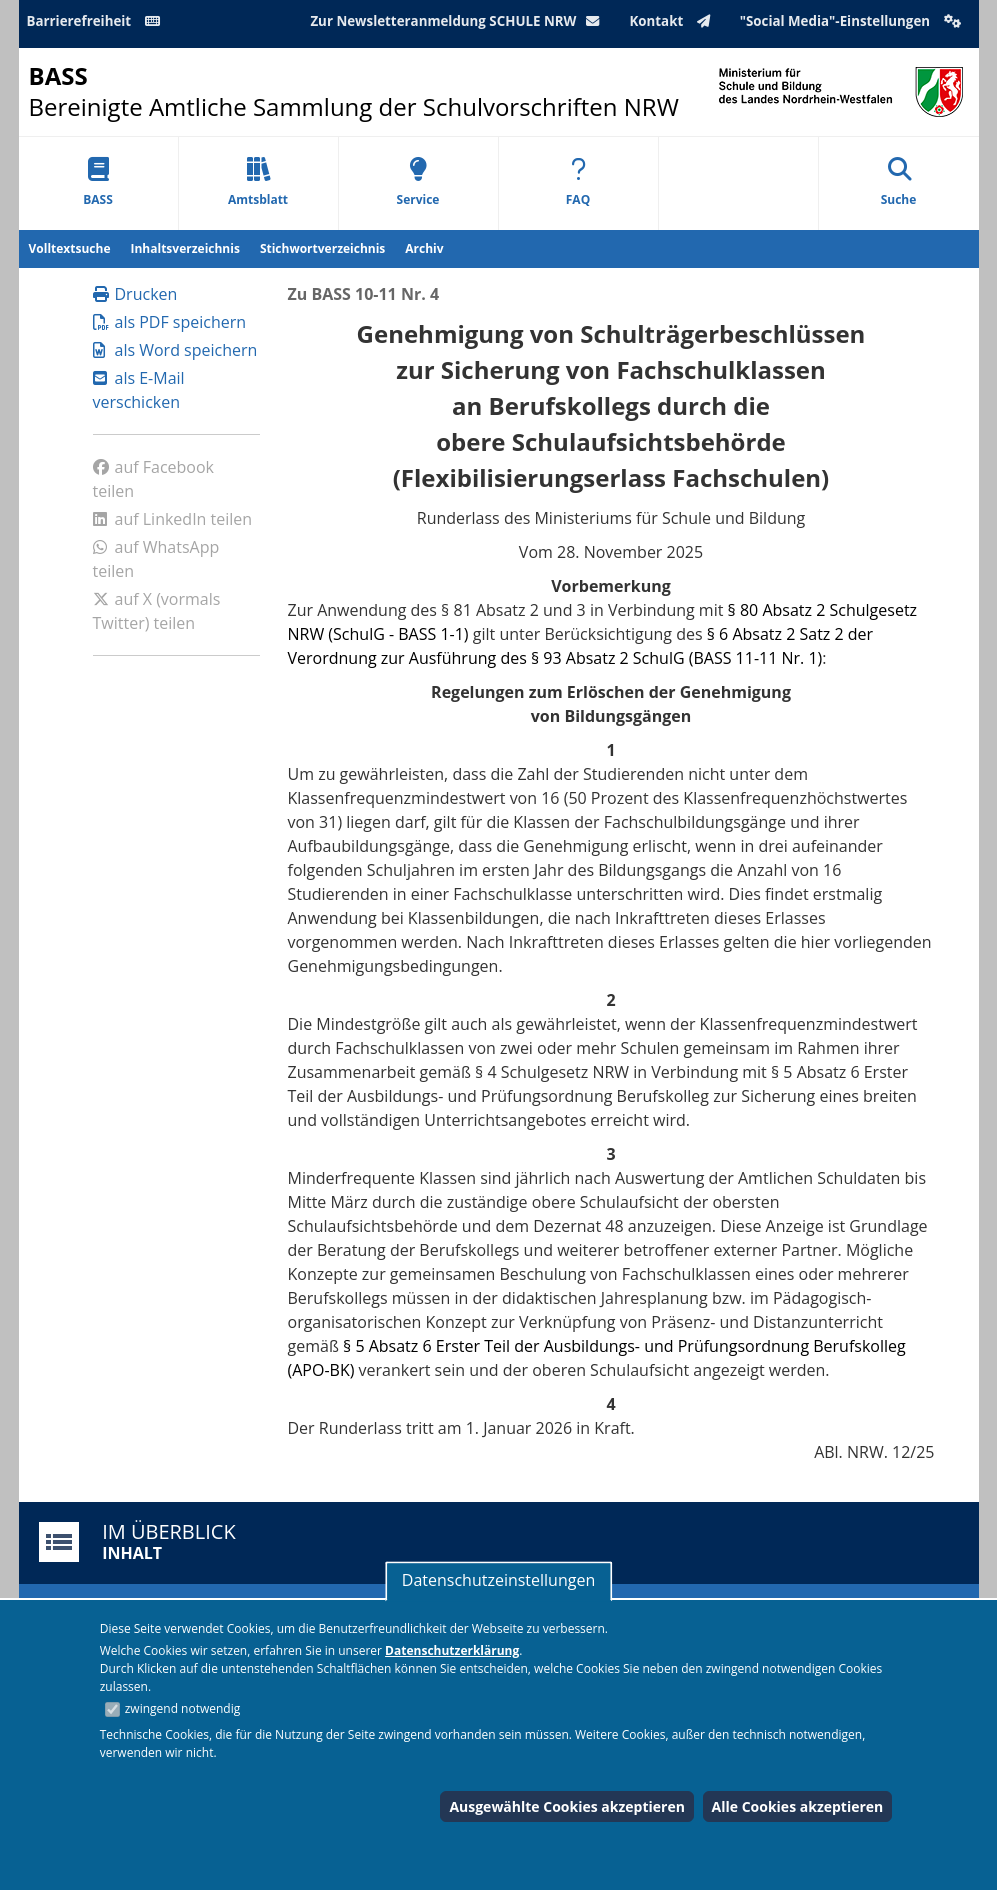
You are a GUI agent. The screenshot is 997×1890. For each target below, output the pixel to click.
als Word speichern (175, 350)
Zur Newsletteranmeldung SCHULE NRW (459, 21)
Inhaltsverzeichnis (185, 248)
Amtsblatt (258, 182)
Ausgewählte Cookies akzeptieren (567, 1806)
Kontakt (673, 21)
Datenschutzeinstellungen (498, 1580)
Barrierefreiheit (97, 21)
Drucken (135, 294)
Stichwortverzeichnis (322, 248)
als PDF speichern (170, 322)
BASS (98, 182)
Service (418, 182)
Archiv (424, 248)
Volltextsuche (70, 248)
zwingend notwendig (183, 1708)
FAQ (578, 182)
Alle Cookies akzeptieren (798, 1806)
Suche (899, 182)
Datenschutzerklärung (452, 1650)
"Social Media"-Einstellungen (853, 21)
